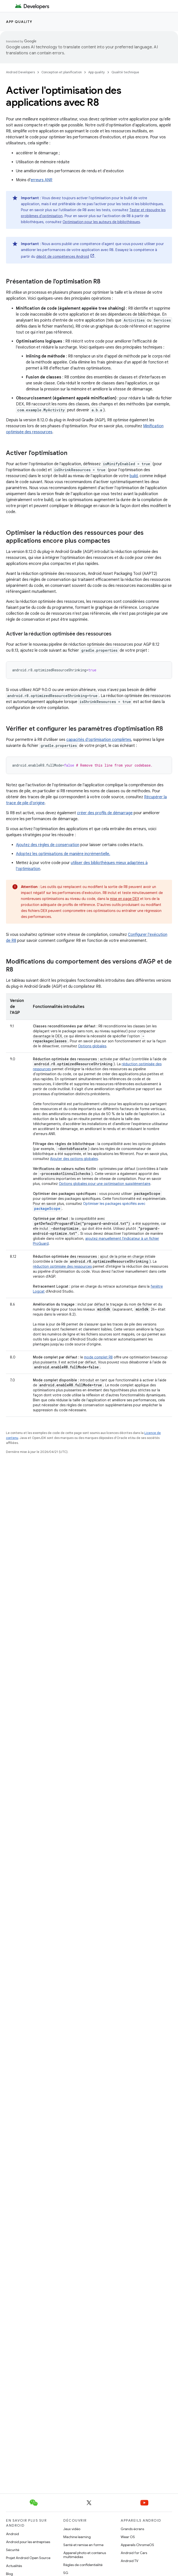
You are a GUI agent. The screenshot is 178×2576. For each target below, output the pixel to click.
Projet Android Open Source (28, 2558)
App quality (19, 21)
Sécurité (12, 2550)
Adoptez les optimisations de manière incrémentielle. (63, 853)
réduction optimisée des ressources (62, 1266)
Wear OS (128, 2537)
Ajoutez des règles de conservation (47, 844)
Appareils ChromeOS (137, 2545)
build (134, 475)
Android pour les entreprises (28, 2542)
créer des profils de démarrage (105, 812)
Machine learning (77, 2537)
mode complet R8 (98, 1357)
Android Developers (20, 72)
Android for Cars (134, 2553)
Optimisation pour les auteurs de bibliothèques (101, 222)
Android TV (129, 2561)
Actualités (14, 2566)
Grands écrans (132, 2529)
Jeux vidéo (71, 2529)
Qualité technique (125, 72)
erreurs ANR (41, 180)
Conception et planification (61, 72)
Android (12, 2534)
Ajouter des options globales (74, 1158)
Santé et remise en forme (83, 2545)
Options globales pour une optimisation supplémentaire (104, 1183)
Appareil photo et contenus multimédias (84, 2555)
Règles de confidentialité (82, 2565)
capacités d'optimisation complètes (98, 739)
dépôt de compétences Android (62, 256)
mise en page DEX (124, 898)
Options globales (92, 1046)
